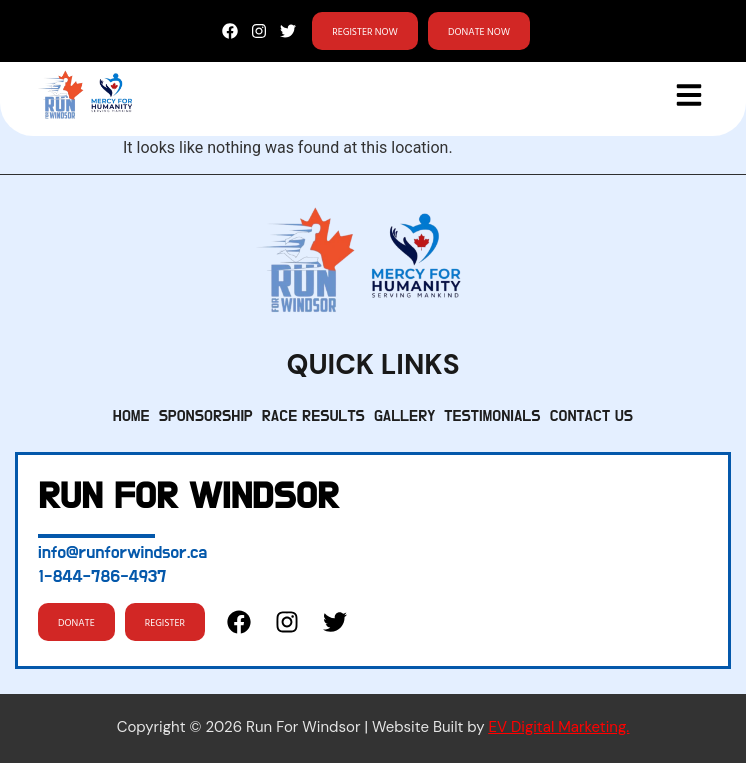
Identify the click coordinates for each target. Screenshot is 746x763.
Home (131, 416)
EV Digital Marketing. (558, 727)
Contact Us (592, 416)
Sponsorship (206, 416)
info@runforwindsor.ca (122, 553)
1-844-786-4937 (102, 577)
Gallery (404, 416)
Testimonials (492, 416)
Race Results (313, 416)
